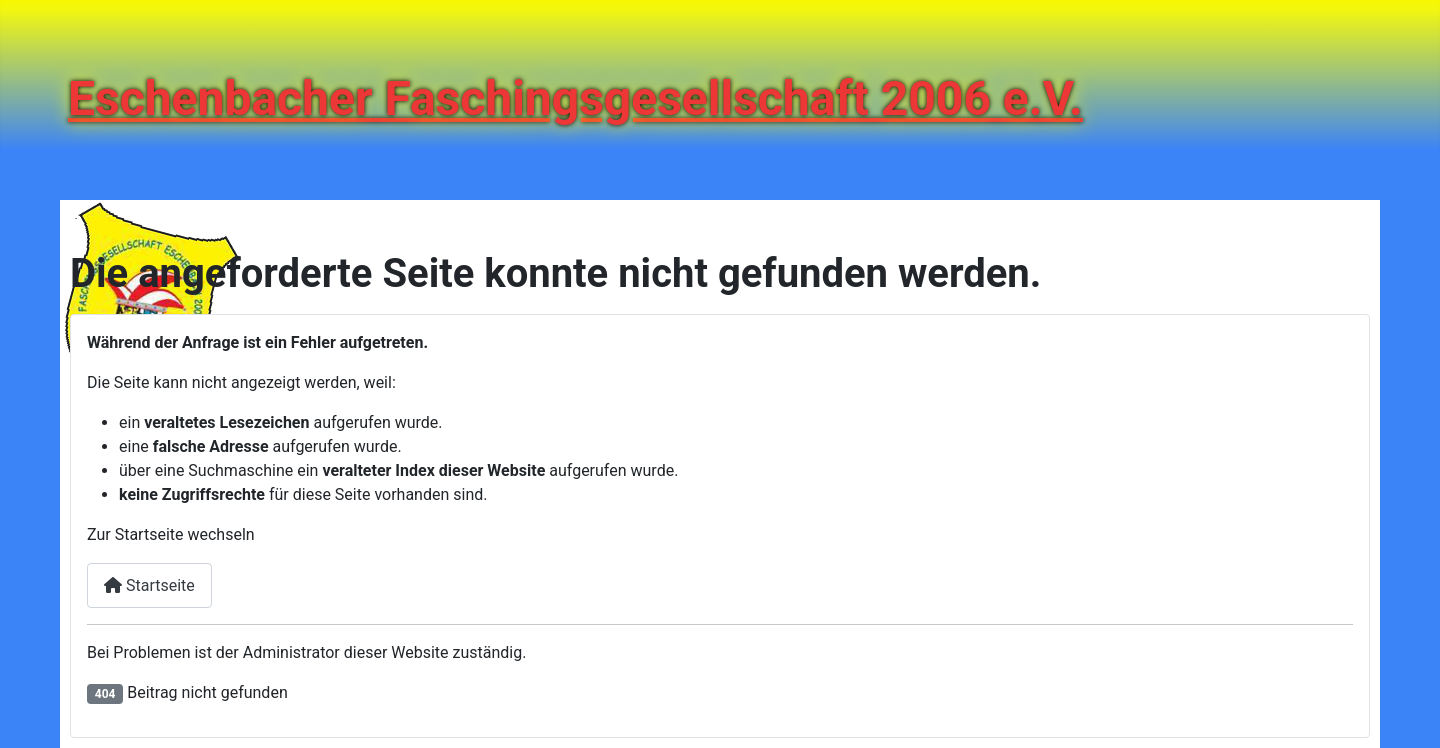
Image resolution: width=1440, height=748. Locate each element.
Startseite (149, 585)
